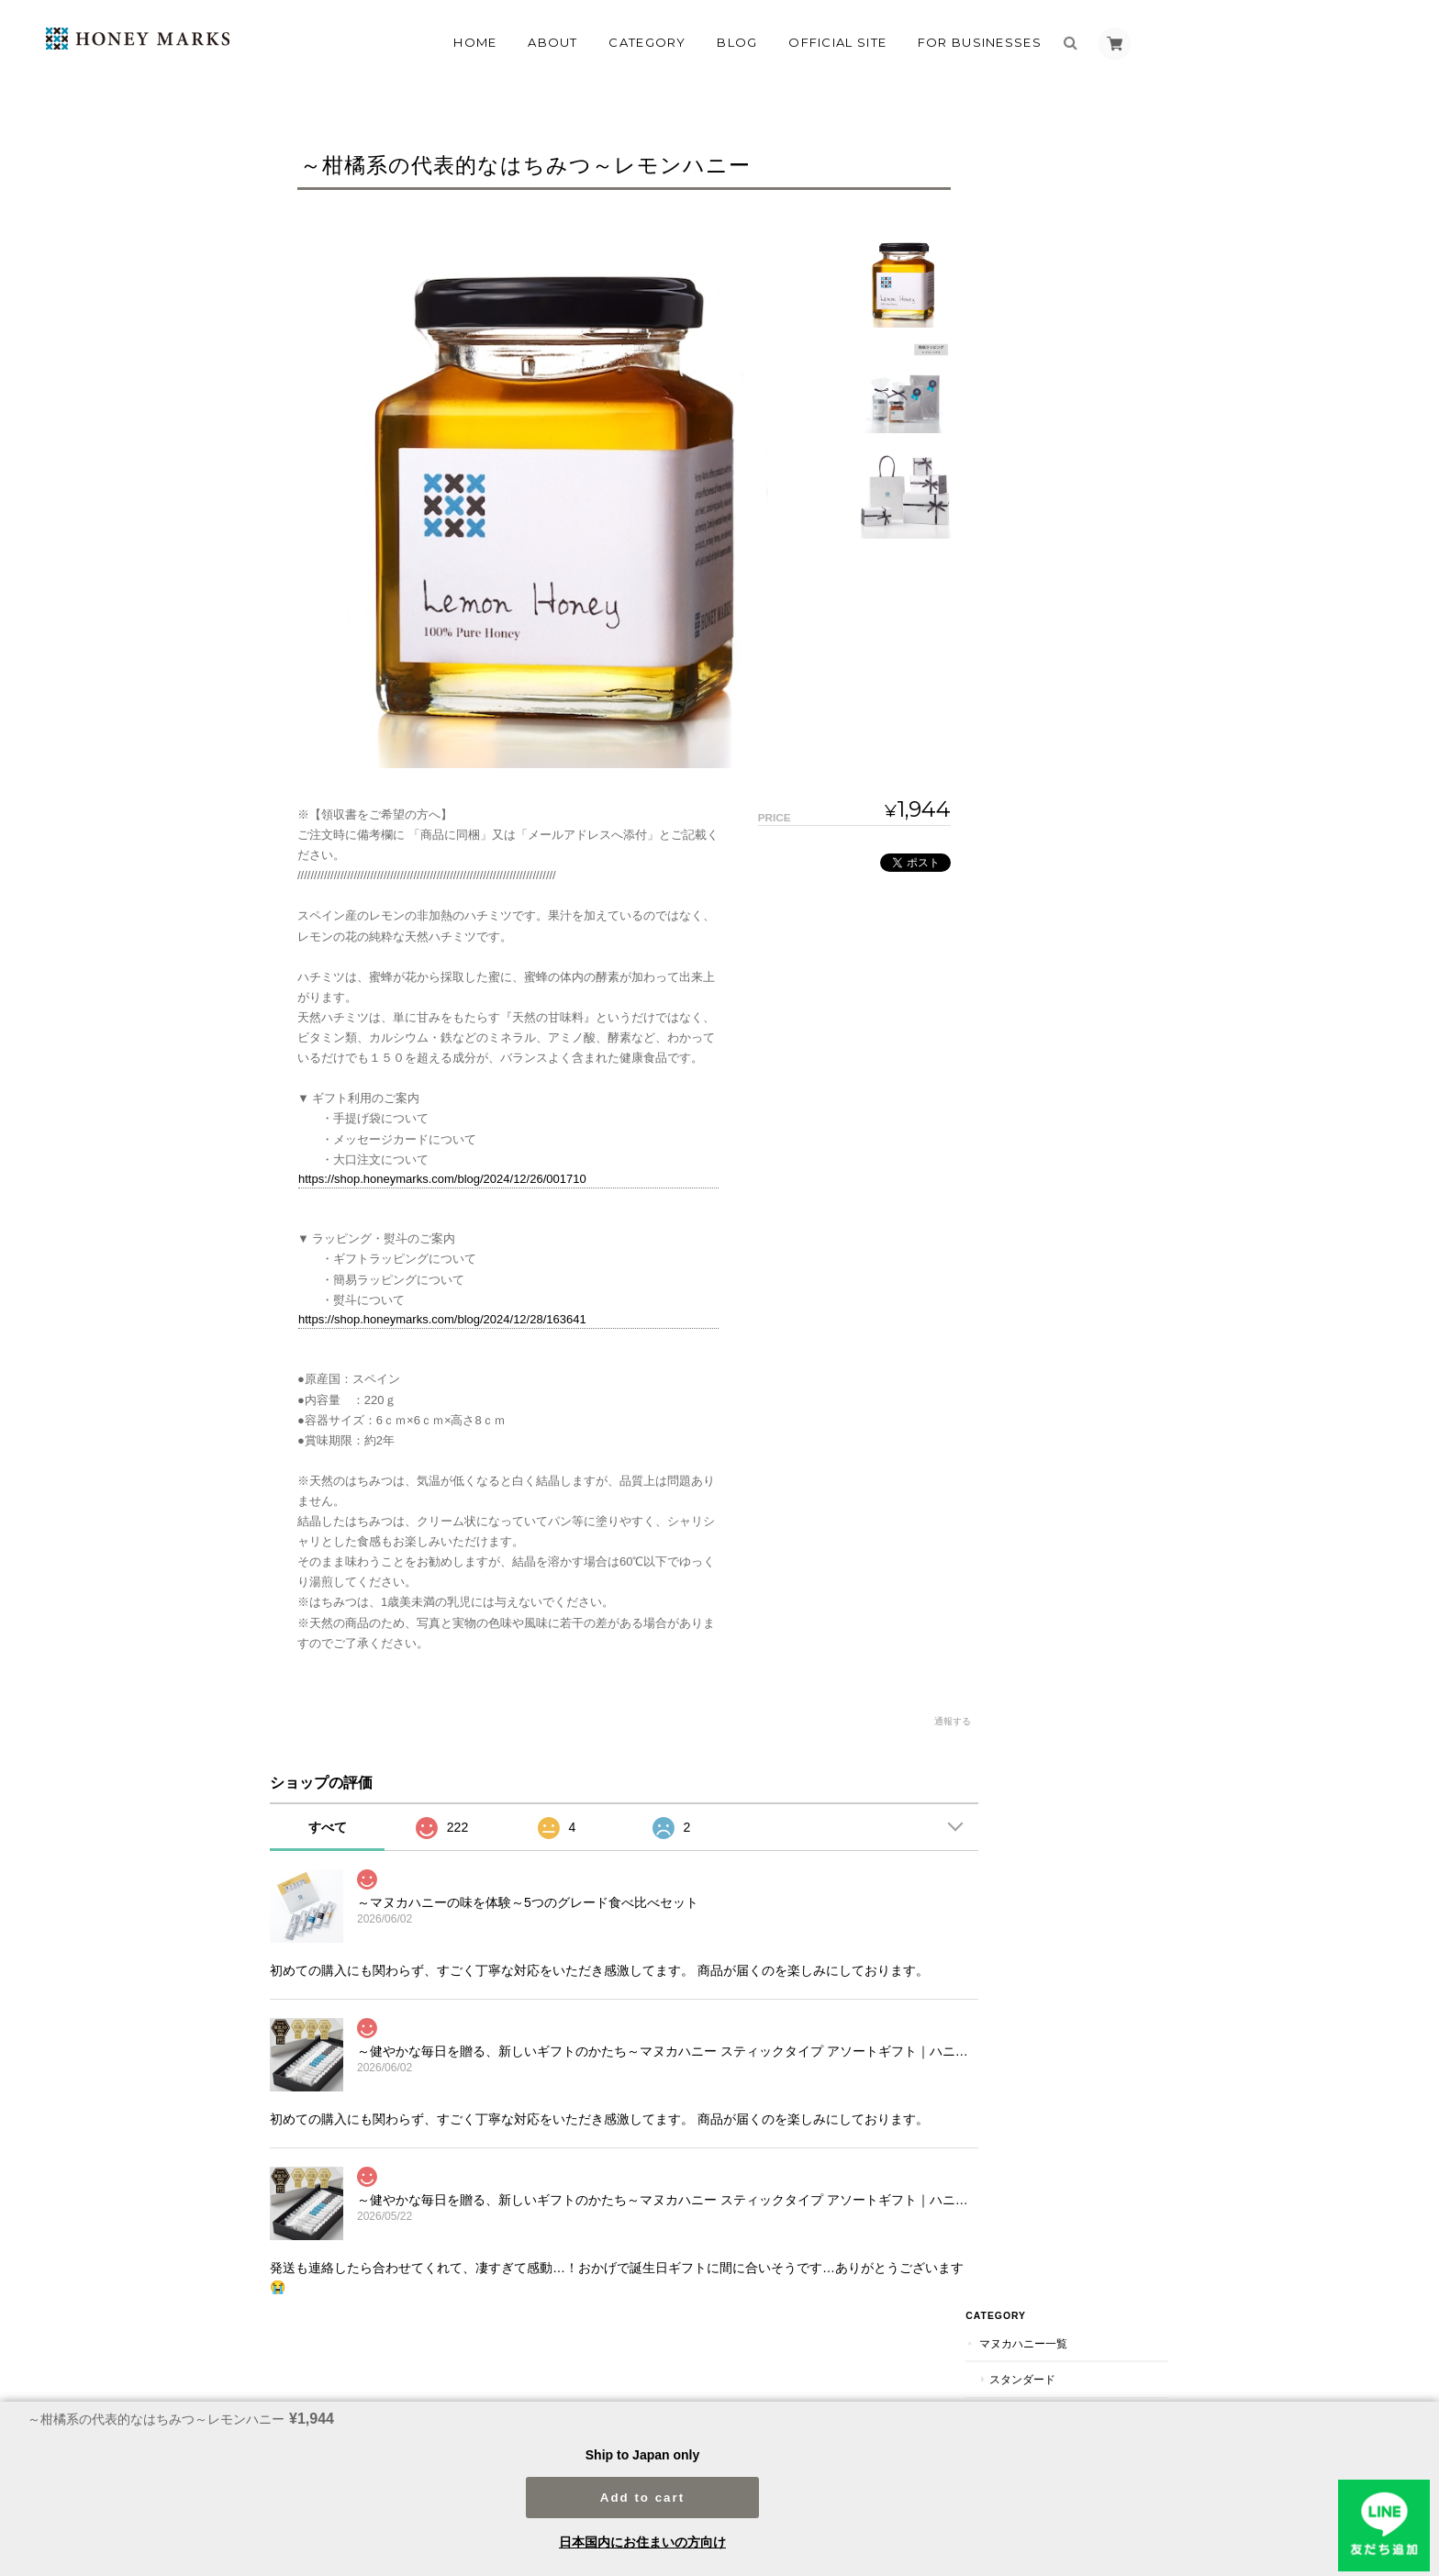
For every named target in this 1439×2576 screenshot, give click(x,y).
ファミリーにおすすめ (1083, 510)
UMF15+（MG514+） (1080, 298)
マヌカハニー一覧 (1062, 156)
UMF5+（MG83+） (1074, 227)
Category (647, 42)
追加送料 (1040, 1574)
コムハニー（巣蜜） (1067, 616)
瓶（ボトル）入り (1072, 439)
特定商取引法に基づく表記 (1087, 1695)
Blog (737, 42)
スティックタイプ (1072, 404)
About (553, 42)
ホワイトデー (1061, 1183)
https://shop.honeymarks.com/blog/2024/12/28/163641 (442, 1319)
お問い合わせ (1054, 1731)
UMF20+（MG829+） (1080, 334)
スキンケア (1045, 1219)
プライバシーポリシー (966, 2381)
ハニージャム (1061, 705)
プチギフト (1055, 1113)
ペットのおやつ (1066, 581)
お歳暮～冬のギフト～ (1083, 1078)
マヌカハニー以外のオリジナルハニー (1084, 661)
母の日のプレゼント (1077, 936)
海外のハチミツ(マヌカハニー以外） (1090, 820)
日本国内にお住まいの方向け (642, 2542)
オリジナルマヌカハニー (1088, 368)
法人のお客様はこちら (1076, 1767)
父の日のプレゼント (1077, 971)
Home (474, 42)
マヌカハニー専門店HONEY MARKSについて (783, 2381)
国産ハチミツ (1061, 777)
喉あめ (1034, 1292)
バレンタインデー (1072, 1148)
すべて (327, 1827)
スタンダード (1061, 192)
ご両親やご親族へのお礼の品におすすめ (1088, 1480)
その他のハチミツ (1062, 740)
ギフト (1034, 900)
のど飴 (1044, 546)
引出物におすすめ (1072, 1401)
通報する (941, 1721)
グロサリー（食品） (1067, 1256)
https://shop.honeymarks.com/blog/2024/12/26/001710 (442, 1179)
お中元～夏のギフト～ (1083, 1042)
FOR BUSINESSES (980, 42)
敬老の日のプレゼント (1083, 1007)
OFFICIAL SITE (837, 42)
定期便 (1034, 863)
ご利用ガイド (1054, 1659)
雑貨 (1029, 1328)
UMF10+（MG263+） (1080, 263)
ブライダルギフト (1062, 1364)
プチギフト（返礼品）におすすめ (1088, 1531)
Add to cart (642, 2491)
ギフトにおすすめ (1072, 475)
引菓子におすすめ (1072, 1436)
